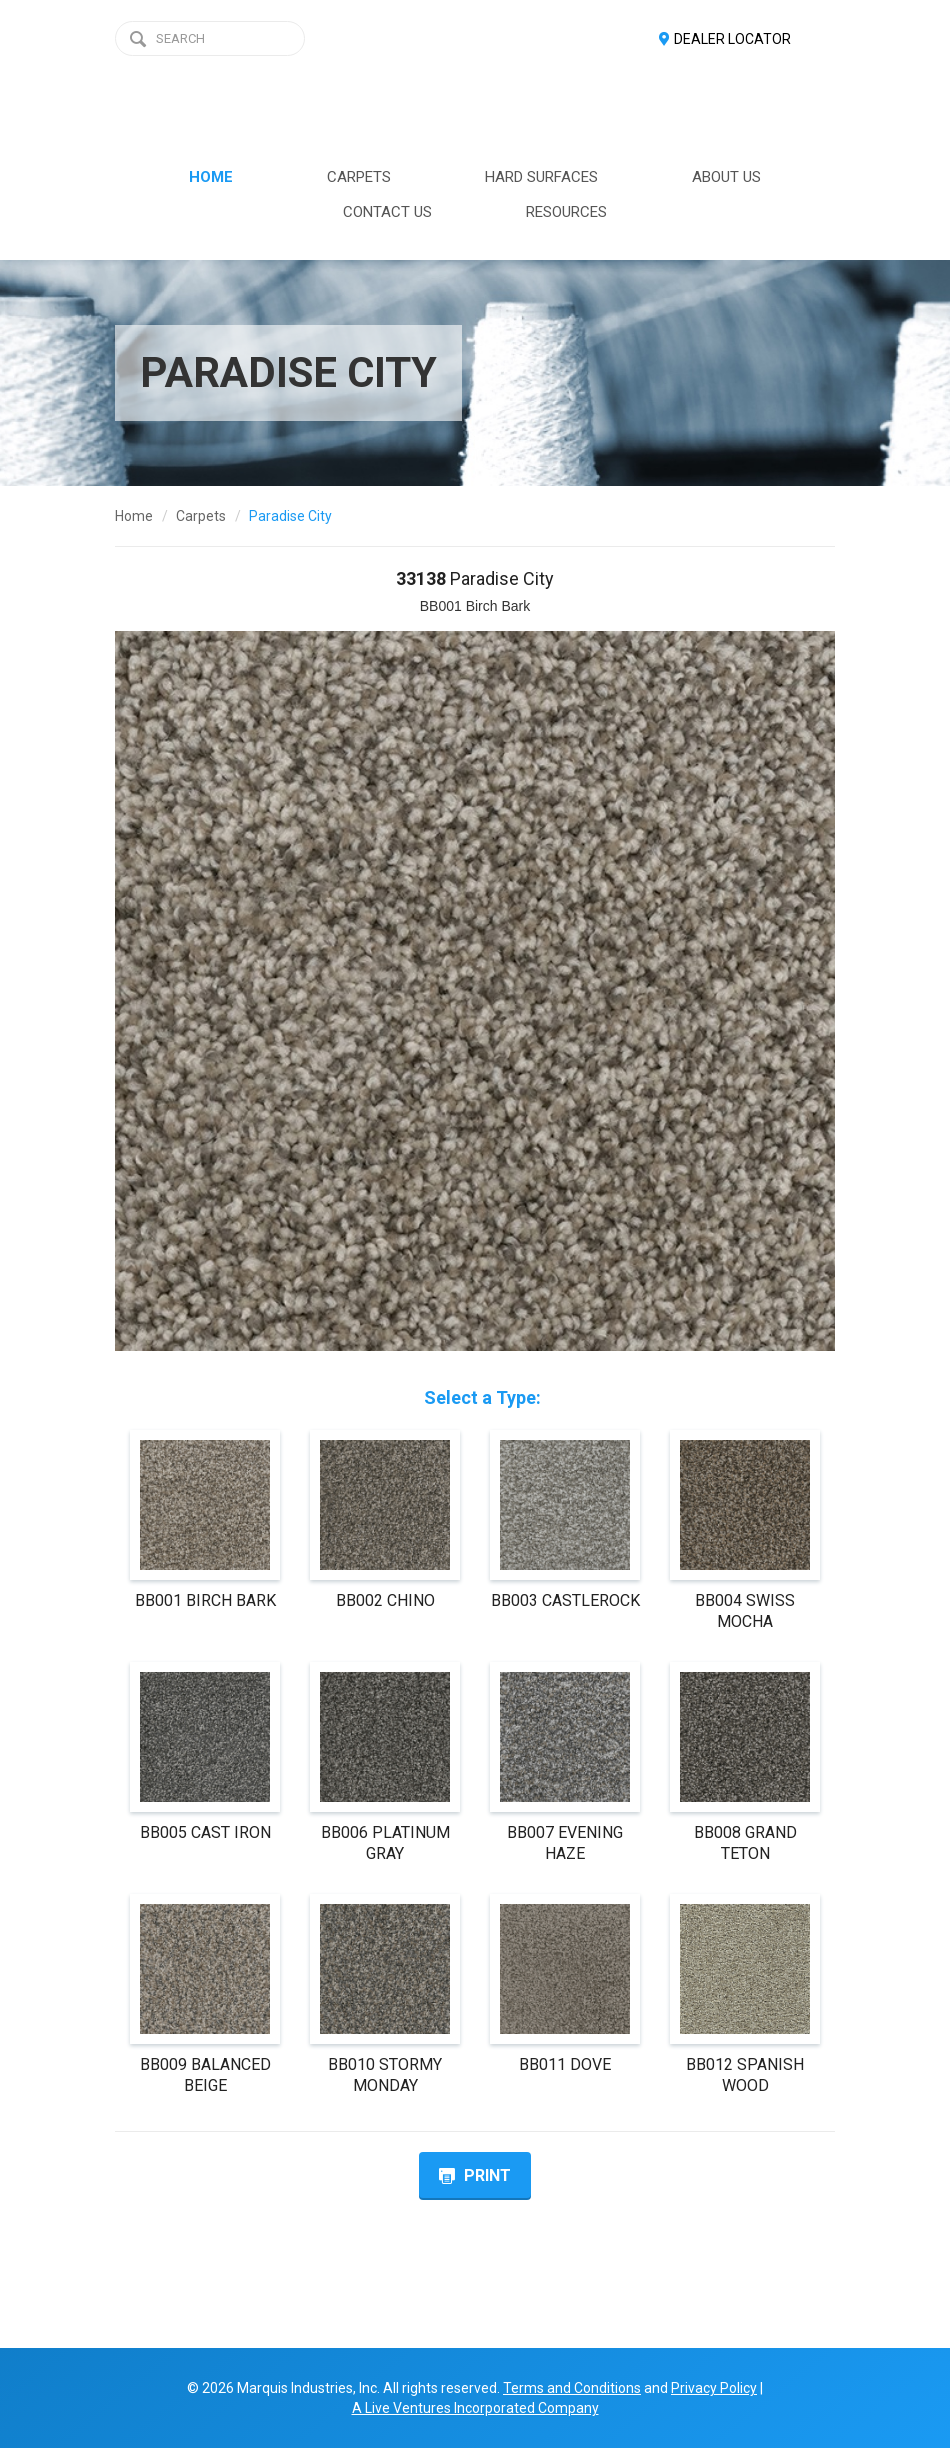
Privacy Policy (714, 2388)
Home (134, 516)
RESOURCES (566, 212)
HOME (211, 177)
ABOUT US (726, 177)
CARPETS (359, 177)
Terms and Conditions (572, 2388)
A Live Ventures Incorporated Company (475, 2408)
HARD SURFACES (541, 177)
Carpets (201, 516)
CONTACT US (387, 212)
